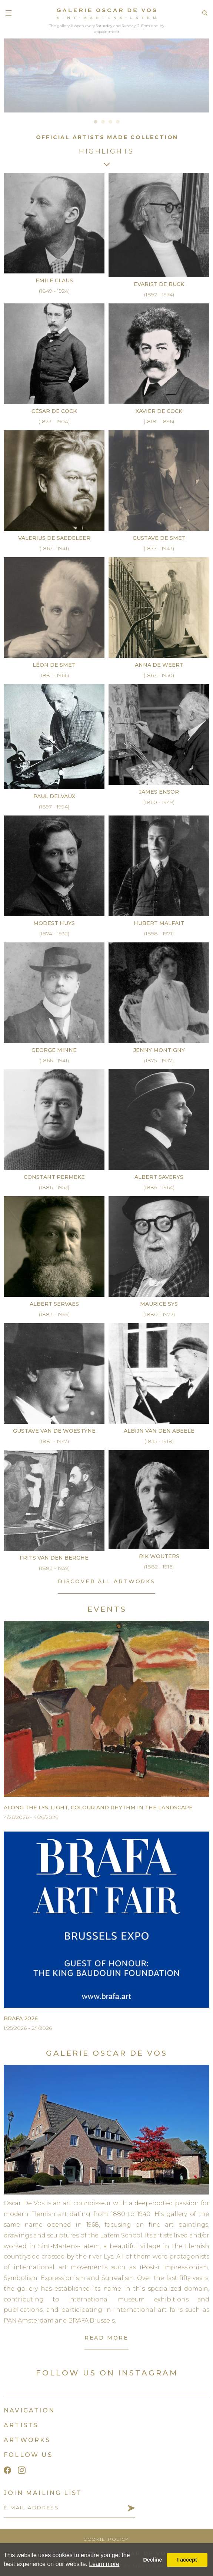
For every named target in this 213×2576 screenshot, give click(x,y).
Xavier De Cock (159, 411)
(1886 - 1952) (54, 1187)
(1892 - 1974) (159, 294)
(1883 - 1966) (54, 1314)
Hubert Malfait (159, 923)
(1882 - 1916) (159, 1566)
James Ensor (159, 791)
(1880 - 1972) (159, 1314)
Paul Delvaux (54, 796)
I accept (187, 2560)
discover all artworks (106, 1581)
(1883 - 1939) (54, 1568)
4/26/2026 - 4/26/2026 (31, 1817)
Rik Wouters (159, 1556)
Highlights (106, 151)
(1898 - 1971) (159, 933)
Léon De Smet (54, 665)
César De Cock (54, 411)
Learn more (104, 2564)
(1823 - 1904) (54, 421)
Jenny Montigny (159, 1050)
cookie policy (106, 2539)
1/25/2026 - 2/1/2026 (28, 2028)
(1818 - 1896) (159, 421)
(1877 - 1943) (159, 548)
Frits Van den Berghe (54, 1557)
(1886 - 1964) (158, 1187)
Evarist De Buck (159, 284)
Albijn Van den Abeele (159, 1430)
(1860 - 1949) (158, 802)
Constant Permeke (54, 1177)
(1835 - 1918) (159, 1441)
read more (106, 2337)
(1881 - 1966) (54, 675)
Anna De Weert (159, 665)
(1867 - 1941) (54, 548)
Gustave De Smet (159, 538)
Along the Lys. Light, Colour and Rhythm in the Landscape (98, 1807)
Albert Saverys (158, 1177)
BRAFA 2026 (21, 2018)
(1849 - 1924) (54, 290)
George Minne (54, 1050)
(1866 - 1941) (54, 1060)
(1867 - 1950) (159, 675)
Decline (152, 2560)
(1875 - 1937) (159, 1060)
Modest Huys (54, 923)
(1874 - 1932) (54, 933)
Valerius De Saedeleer (54, 538)
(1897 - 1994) (54, 806)
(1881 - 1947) (54, 1441)
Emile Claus (54, 280)
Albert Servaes (54, 1304)
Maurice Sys (159, 1304)
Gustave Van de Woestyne (54, 1430)
